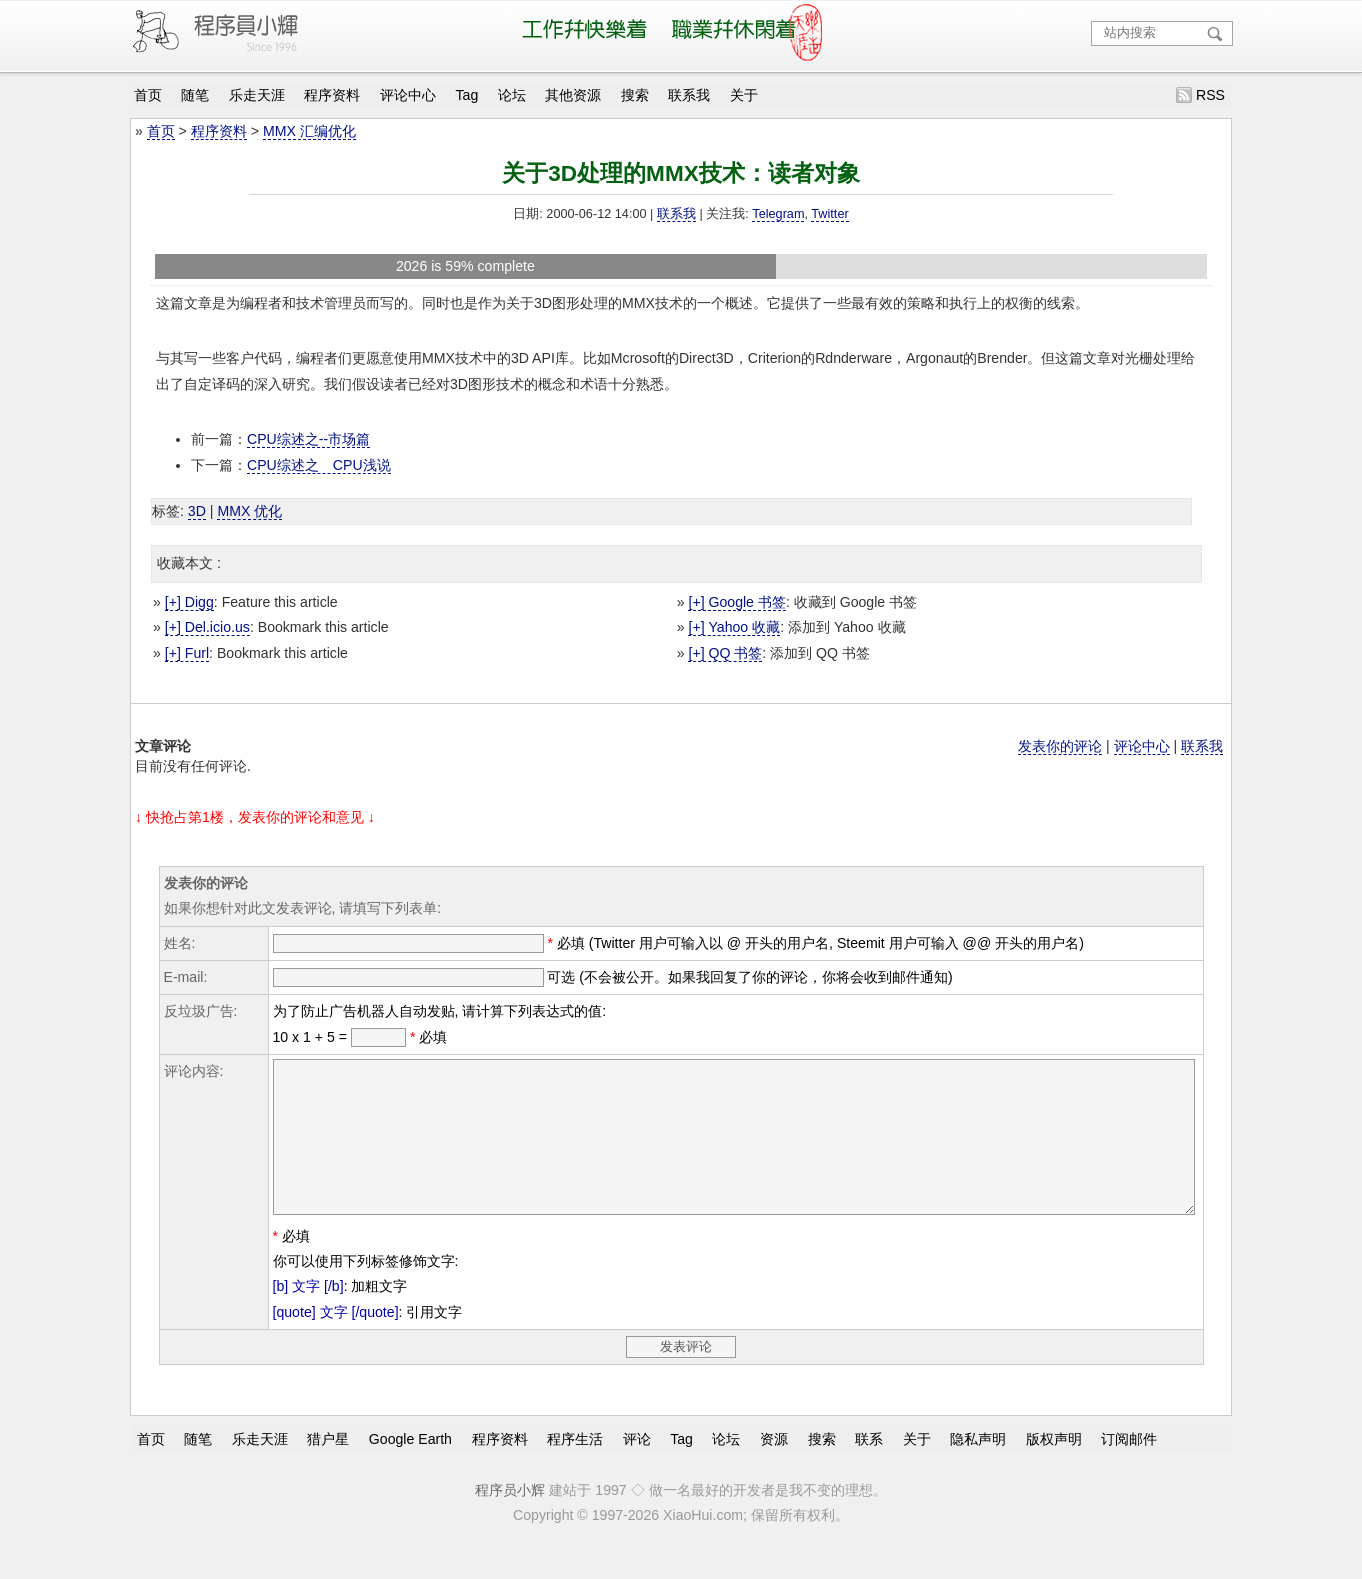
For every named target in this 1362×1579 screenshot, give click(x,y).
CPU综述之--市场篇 (308, 439)
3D (197, 511)
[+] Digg (189, 602)
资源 (774, 1468)
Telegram (778, 214)
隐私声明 (978, 1468)
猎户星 (328, 1468)
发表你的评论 (1060, 746)
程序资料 (332, 95)
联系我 (689, 95)
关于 (744, 95)
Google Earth (410, 1468)
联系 (869, 1468)
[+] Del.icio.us (207, 627)
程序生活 (575, 1468)
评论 (637, 1468)
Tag (467, 95)
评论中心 (408, 95)
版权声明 (1054, 1468)
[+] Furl (187, 653)
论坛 (512, 95)
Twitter (829, 214)
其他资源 (573, 95)
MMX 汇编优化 (309, 131)
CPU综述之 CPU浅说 (319, 465)
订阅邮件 (1129, 1468)
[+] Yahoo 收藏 (734, 627)
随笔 (195, 95)
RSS (1210, 95)
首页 (148, 95)
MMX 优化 (249, 511)
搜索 (635, 95)
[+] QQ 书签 (725, 653)
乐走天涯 (257, 95)
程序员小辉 (510, 1520)
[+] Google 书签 (736, 602)
